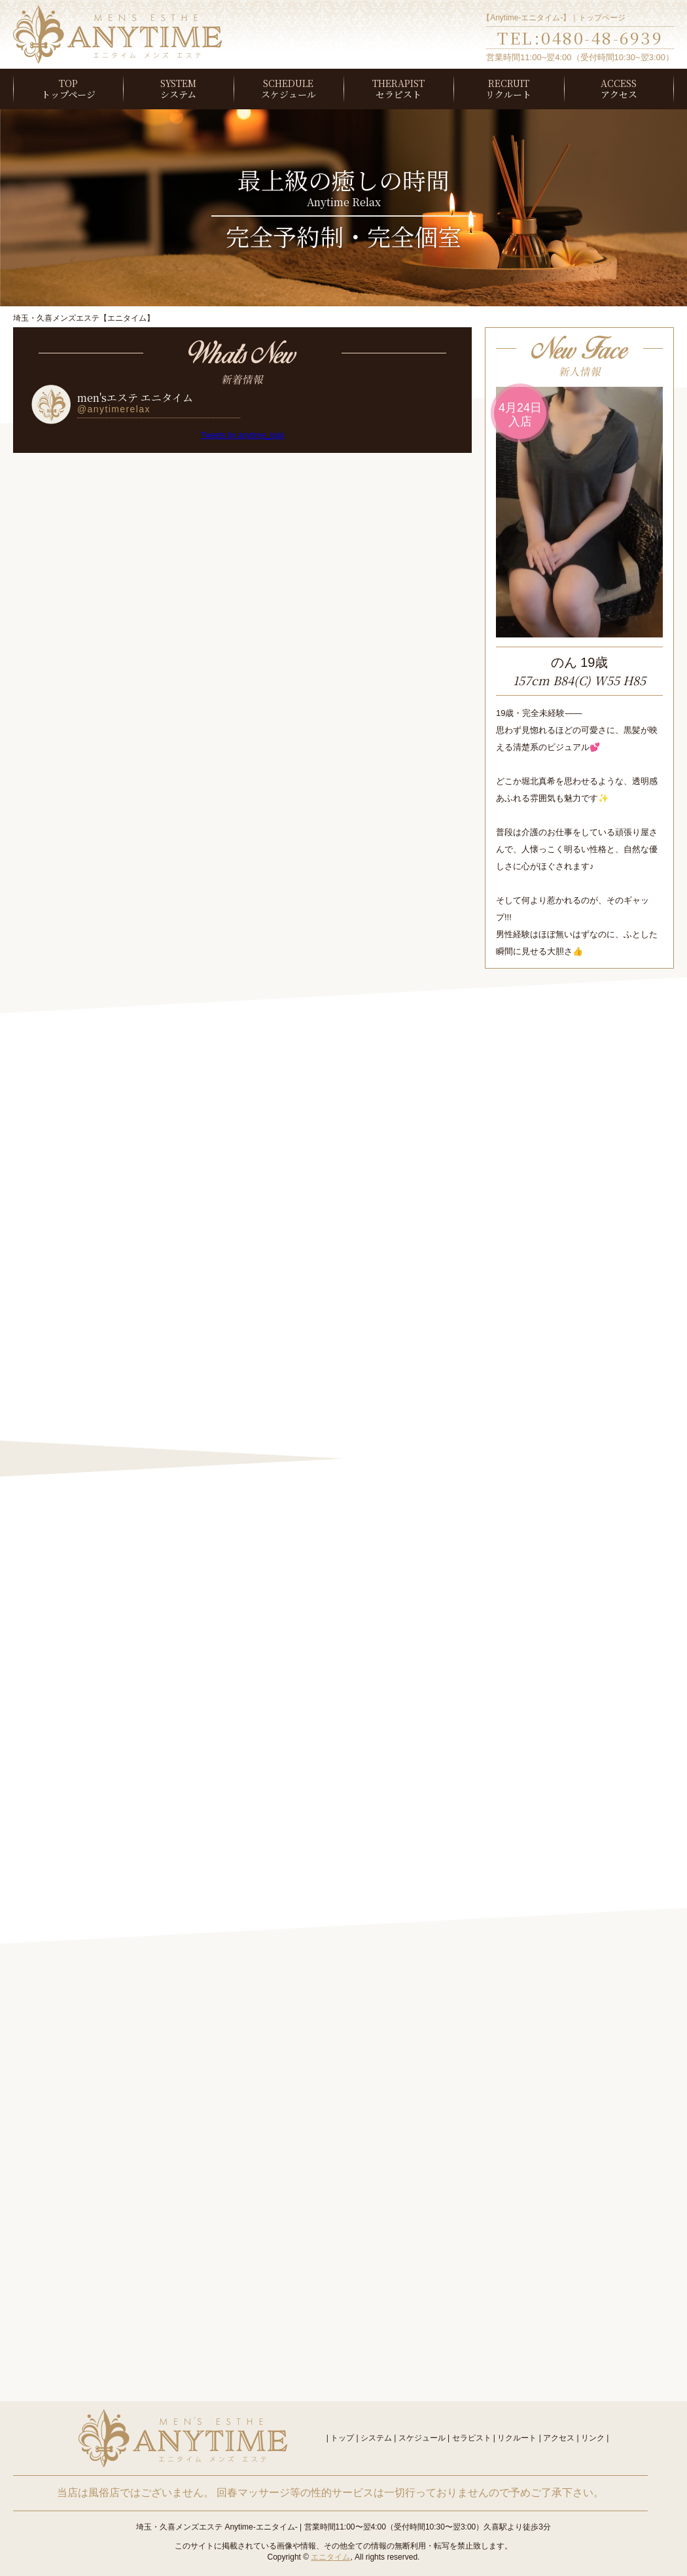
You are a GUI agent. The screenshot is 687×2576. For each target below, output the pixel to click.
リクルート (508, 94)
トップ (342, 2437)
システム (178, 94)
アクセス (619, 94)
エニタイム (330, 2557)
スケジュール (288, 94)
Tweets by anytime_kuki (242, 435)
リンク (593, 2437)
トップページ (68, 94)
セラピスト (398, 94)
